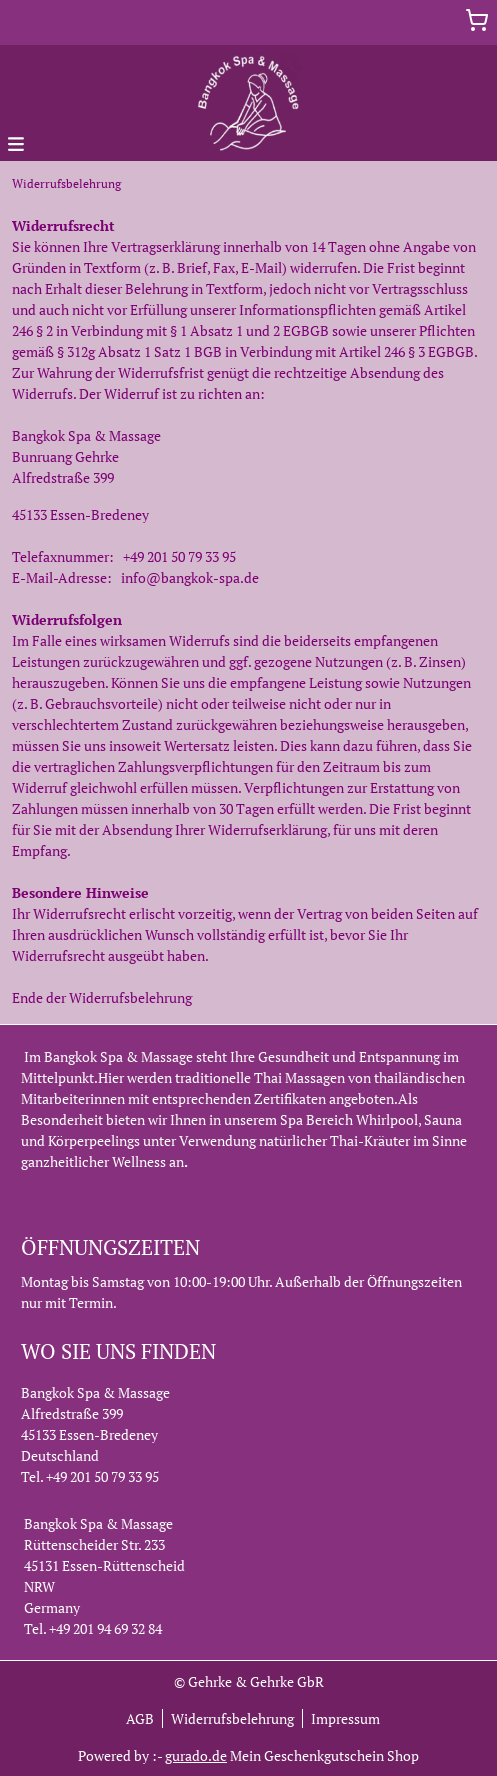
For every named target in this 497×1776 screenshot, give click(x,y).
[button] (16, 142)
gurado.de (196, 1755)
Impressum (345, 1718)
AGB (140, 1718)
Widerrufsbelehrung (232, 1718)
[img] (248, 103)
